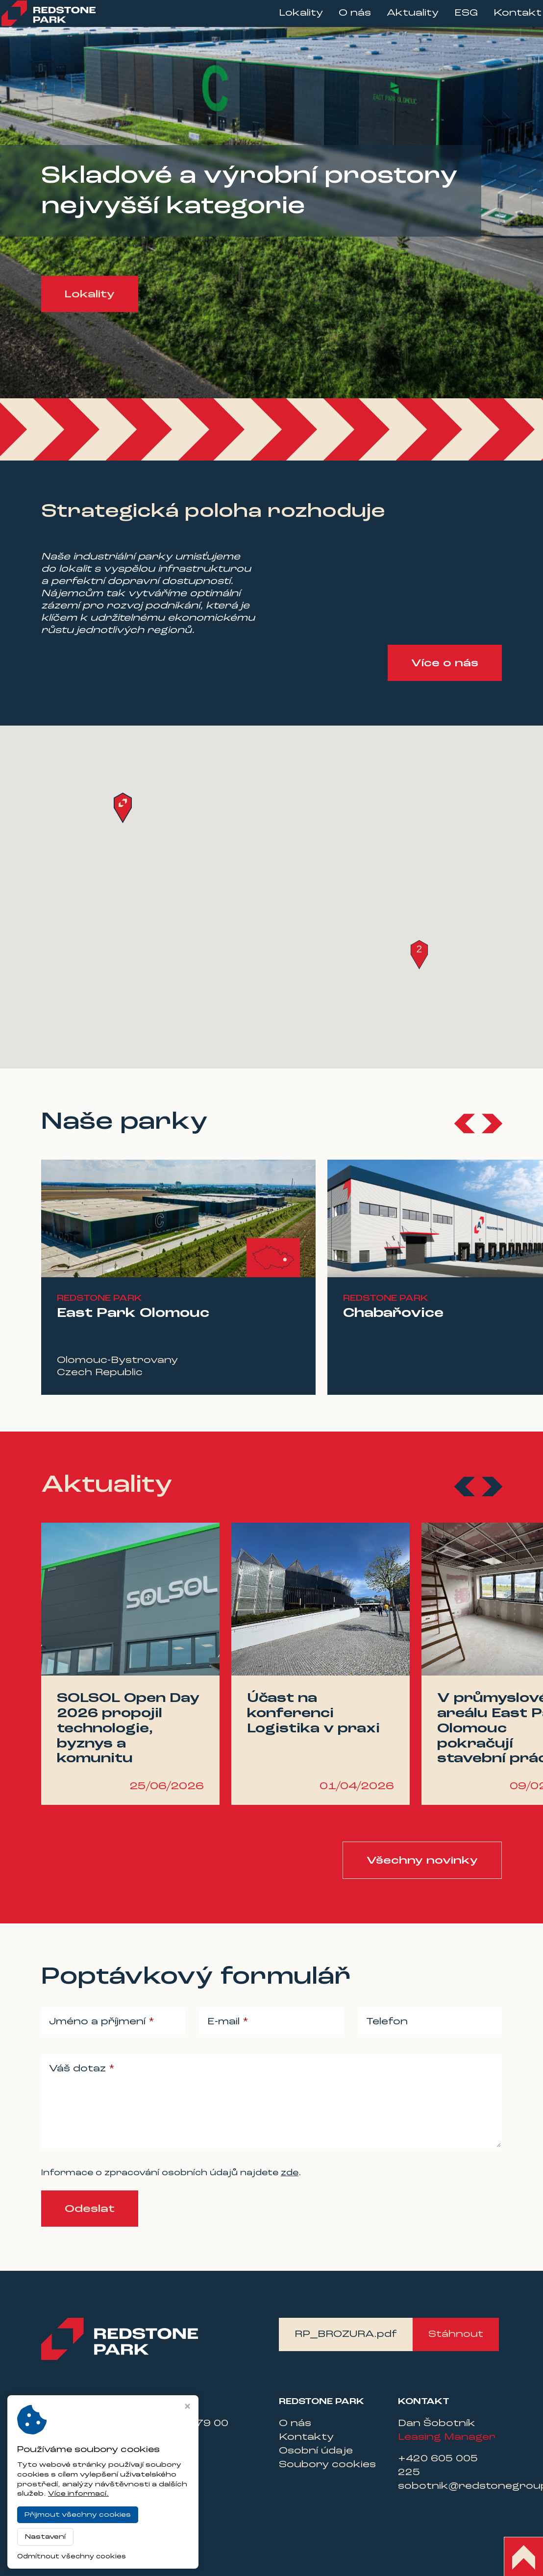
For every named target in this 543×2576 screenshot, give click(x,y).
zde (289, 2173)
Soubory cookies (327, 2465)
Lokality (287, 20)
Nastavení (45, 2536)
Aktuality (398, 20)
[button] (419, 955)
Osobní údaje (316, 2451)
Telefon (387, 2022)
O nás (340, 20)
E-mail (225, 2022)
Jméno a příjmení (98, 2022)
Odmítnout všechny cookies (71, 2556)
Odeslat (90, 2209)
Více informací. (78, 2493)
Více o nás (444, 663)
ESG (452, 20)
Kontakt (503, 20)
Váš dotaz (79, 2069)
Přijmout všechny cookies (78, 2514)
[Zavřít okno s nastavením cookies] (187, 2407)
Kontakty (306, 2437)
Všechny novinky (422, 1860)
